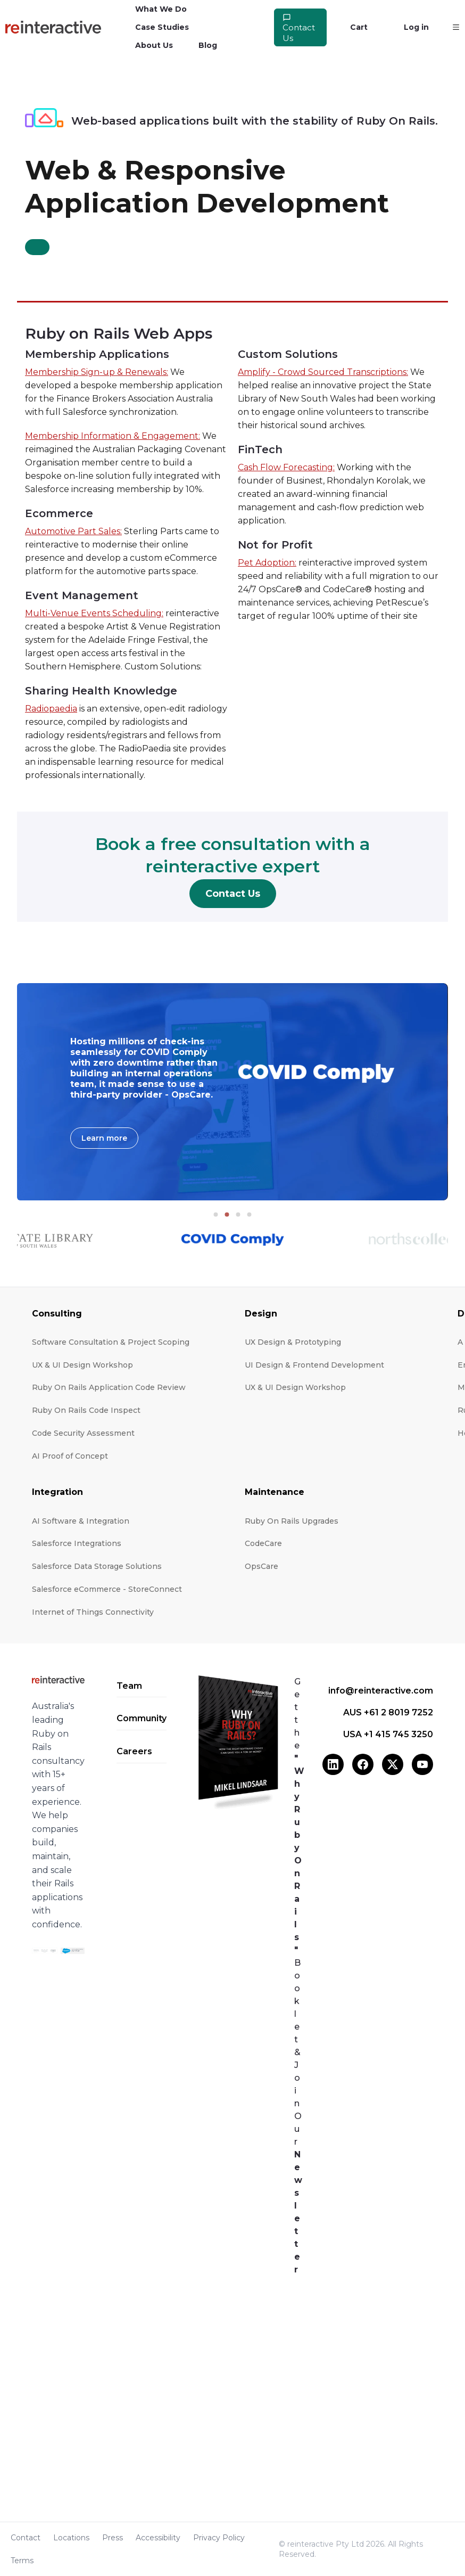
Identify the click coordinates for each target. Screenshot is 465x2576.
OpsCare (261, 1566)
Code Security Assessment (83, 1433)
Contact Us (299, 28)
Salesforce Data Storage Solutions (97, 1566)
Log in (416, 27)
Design (261, 1314)
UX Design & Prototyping (293, 1342)
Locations (71, 2537)
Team (129, 1686)
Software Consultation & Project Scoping (110, 1342)
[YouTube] (422, 1764)
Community (142, 1718)
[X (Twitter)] (392, 1764)
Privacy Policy (219, 2537)
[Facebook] (362, 1764)
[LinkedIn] (333, 1764)
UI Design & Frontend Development (314, 1365)
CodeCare (263, 1543)
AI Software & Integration (80, 1521)
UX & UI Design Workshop (82, 1365)
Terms (22, 2560)
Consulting (57, 1314)
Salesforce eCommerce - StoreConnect (107, 1589)
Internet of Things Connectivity (93, 1612)
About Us (154, 45)
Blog (207, 45)
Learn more (104, 1138)
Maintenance (274, 1492)
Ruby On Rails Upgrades (291, 1521)
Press (112, 2537)
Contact (25, 2537)
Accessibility (158, 2537)
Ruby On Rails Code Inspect (86, 1410)
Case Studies (162, 27)
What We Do (161, 9)
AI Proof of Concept (70, 1456)
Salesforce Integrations (76, 1543)
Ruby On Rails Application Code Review (109, 1387)
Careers (134, 1751)
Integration (57, 1492)
